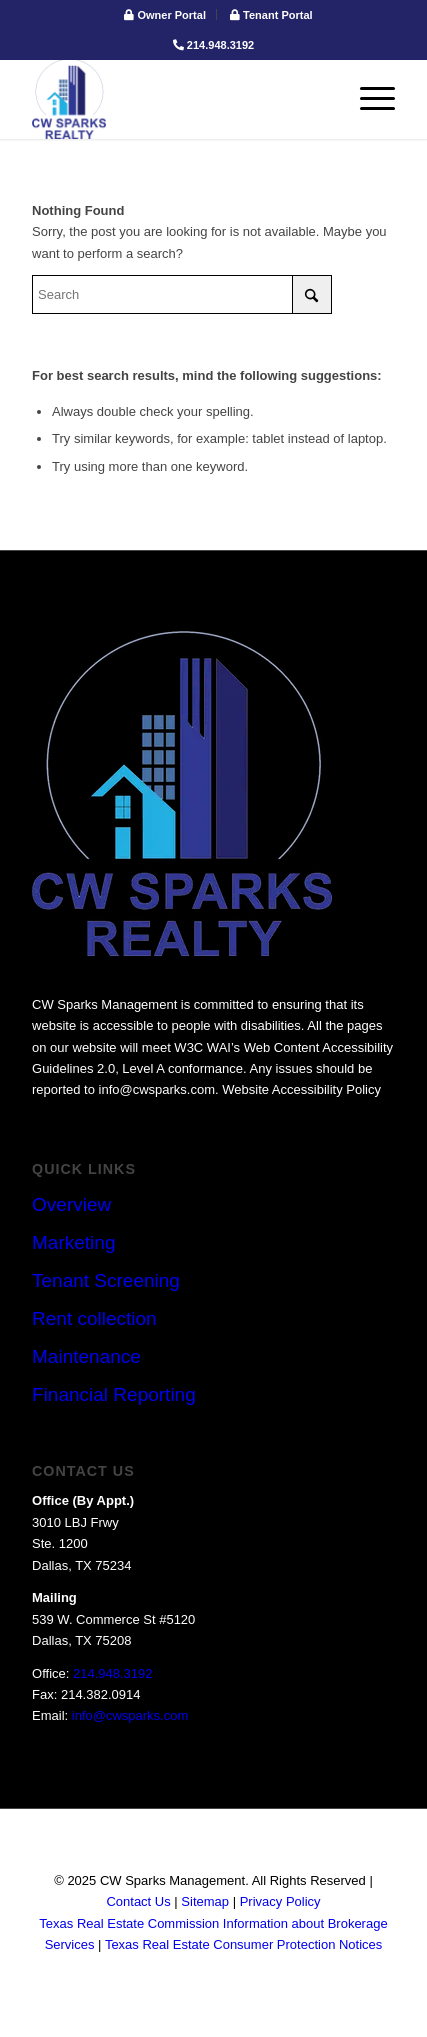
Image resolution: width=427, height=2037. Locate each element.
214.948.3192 (213, 45)
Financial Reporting (114, 1394)
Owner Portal (165, 15)
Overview (71, 1204)
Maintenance (86, 1356)
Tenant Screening (106, 1280)
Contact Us (138, 1901)
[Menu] (367, 99)
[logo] (177, 99)
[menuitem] (165, 14)
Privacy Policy (280, 1901)
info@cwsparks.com (130, 1715)
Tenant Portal (271, 15)
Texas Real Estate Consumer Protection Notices (243, 1944)
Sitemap (205, 1901)
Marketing (73, 1242)
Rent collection (94, 1318)
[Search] (182, 294)
